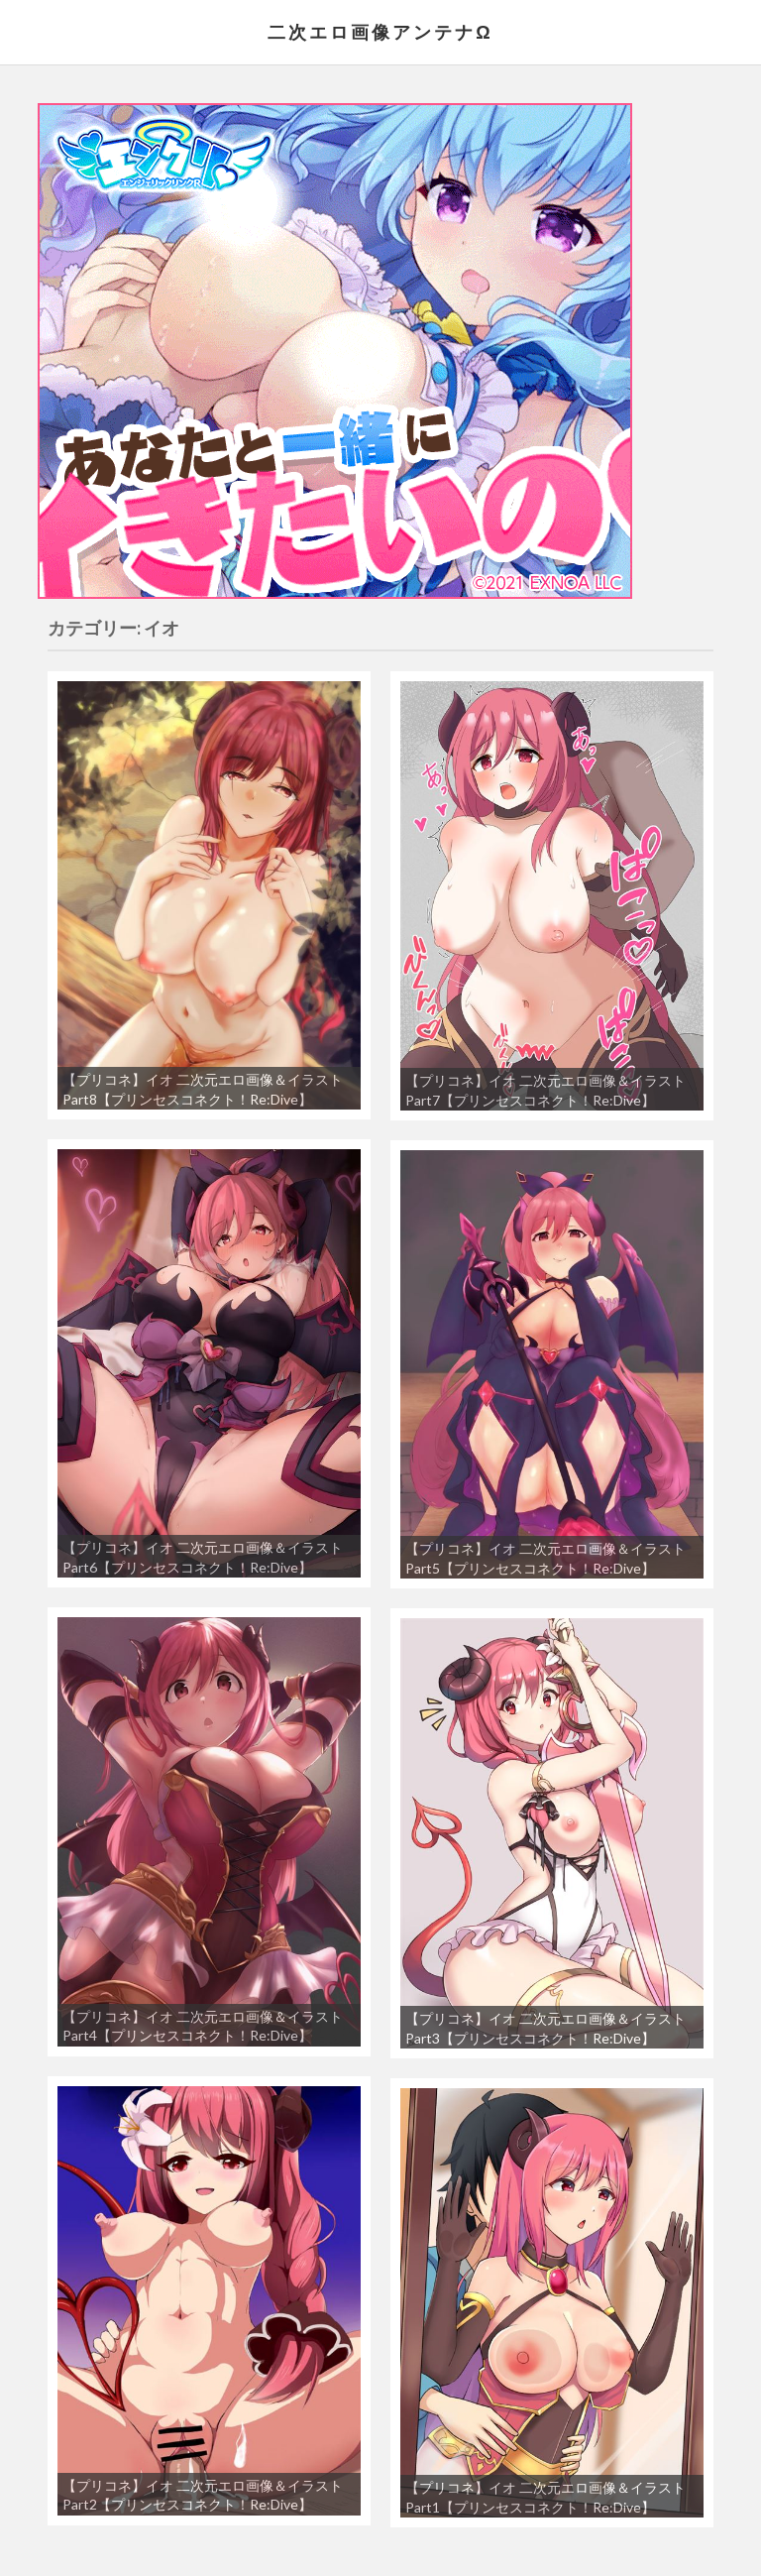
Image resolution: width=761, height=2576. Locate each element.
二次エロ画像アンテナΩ (380, 32)
